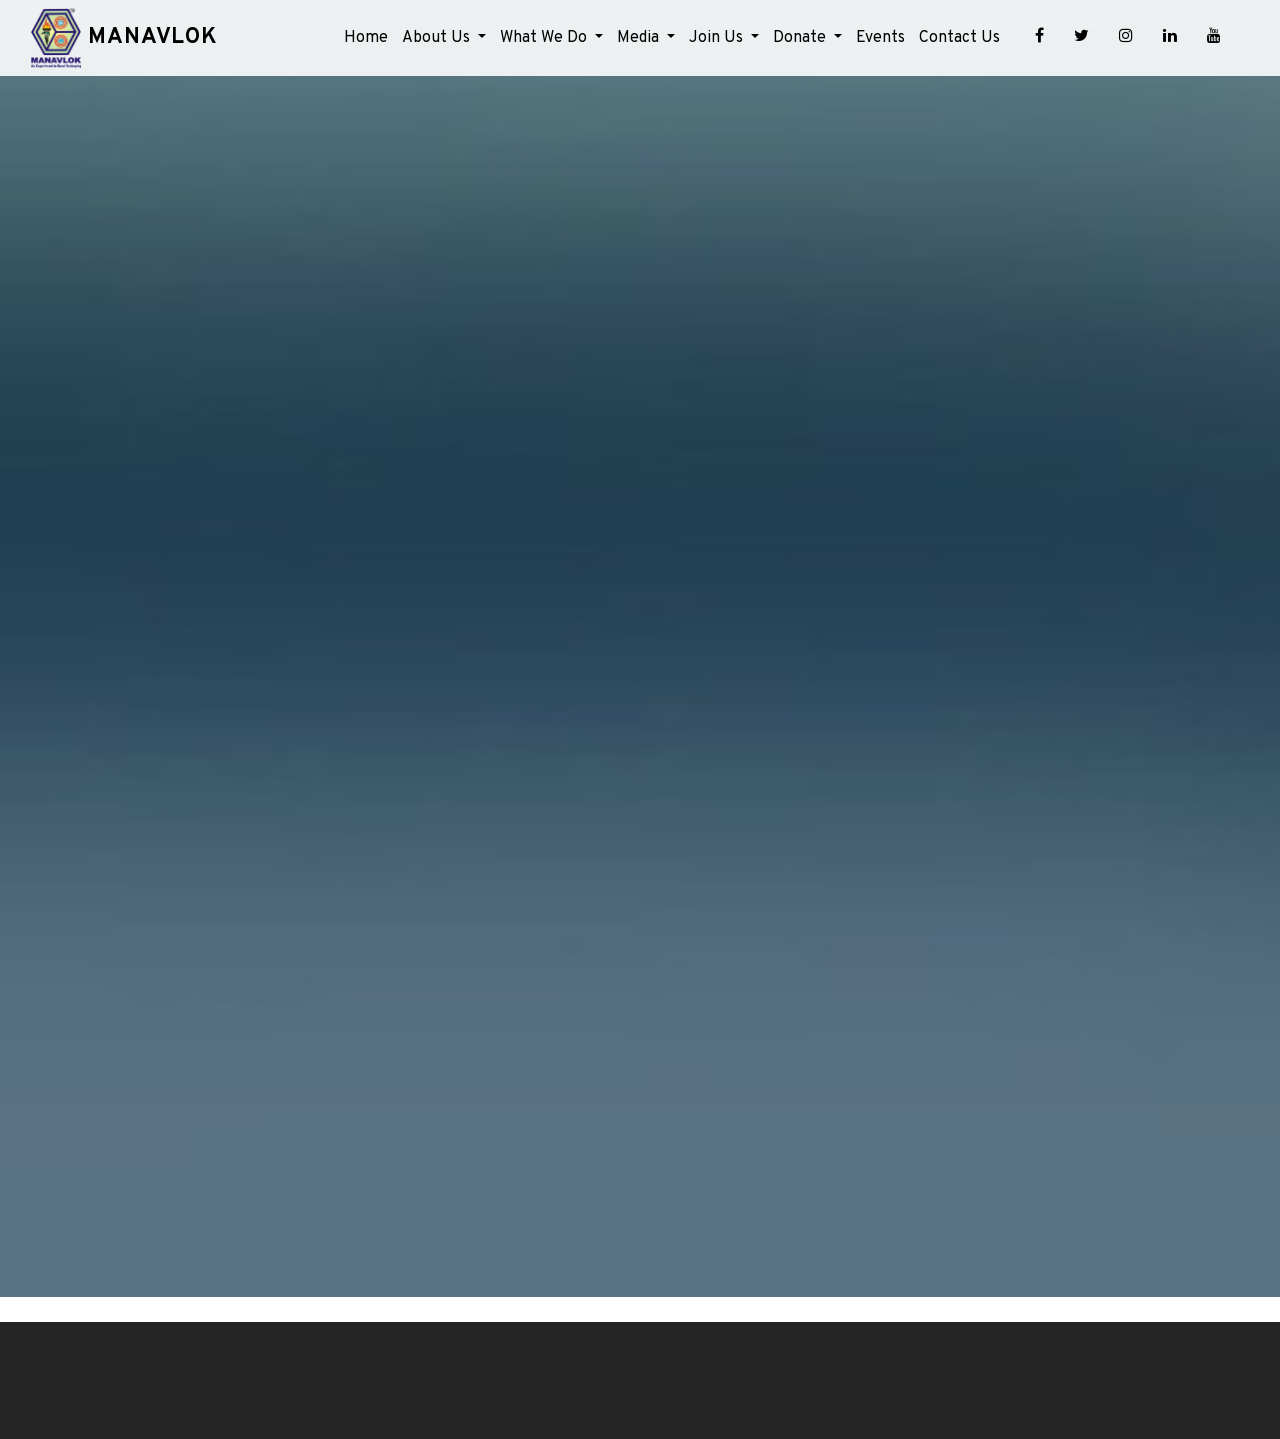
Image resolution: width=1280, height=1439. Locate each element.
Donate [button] (801, 38)
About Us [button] (438, 38)
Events (880, 38)
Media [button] (640, 38)
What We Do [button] (545, 38)
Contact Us (959, 38)
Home (366, 38)
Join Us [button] (718, 38)
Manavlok (149, 37)
